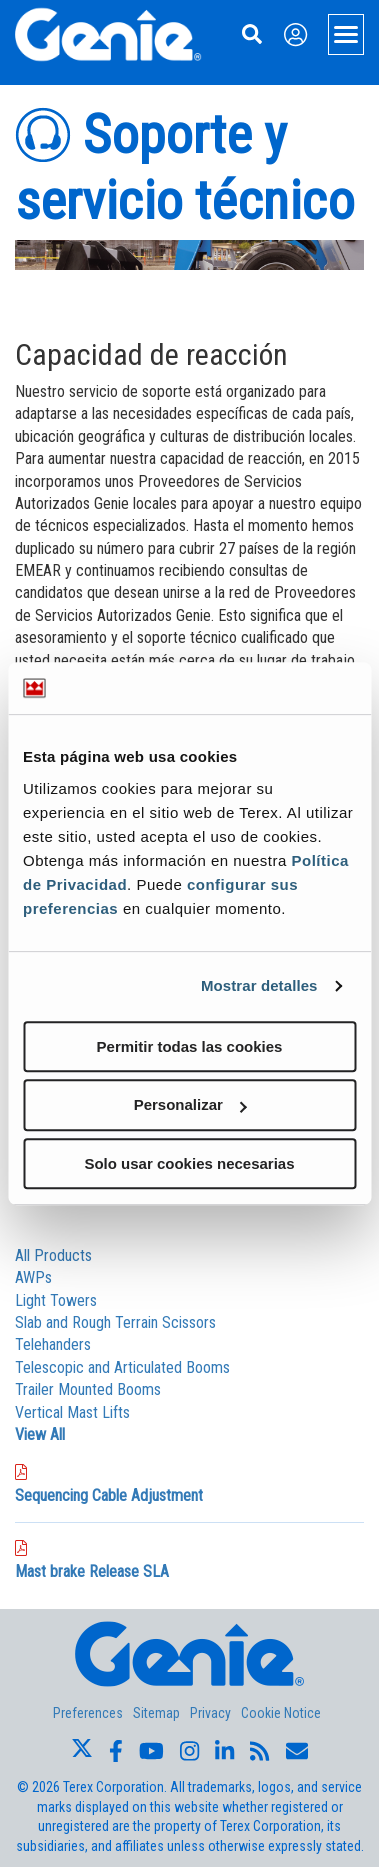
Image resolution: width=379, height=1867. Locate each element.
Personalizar (190, 1104)
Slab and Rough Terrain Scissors (115, 1322)
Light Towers (56, 1300)
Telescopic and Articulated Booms (122, 1367)
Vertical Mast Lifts (72, 1412)
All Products (53, 1255)
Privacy (210, 1713)
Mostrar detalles (259, 985)
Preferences (88, 1713)
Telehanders (53, 1344)
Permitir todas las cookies (190, 1046)
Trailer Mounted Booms (88, 1389)
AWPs (33, 1277)
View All (40, 1434)
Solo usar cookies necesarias (189, 1163)
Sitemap (156, 1713)
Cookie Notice (281, 1713)
